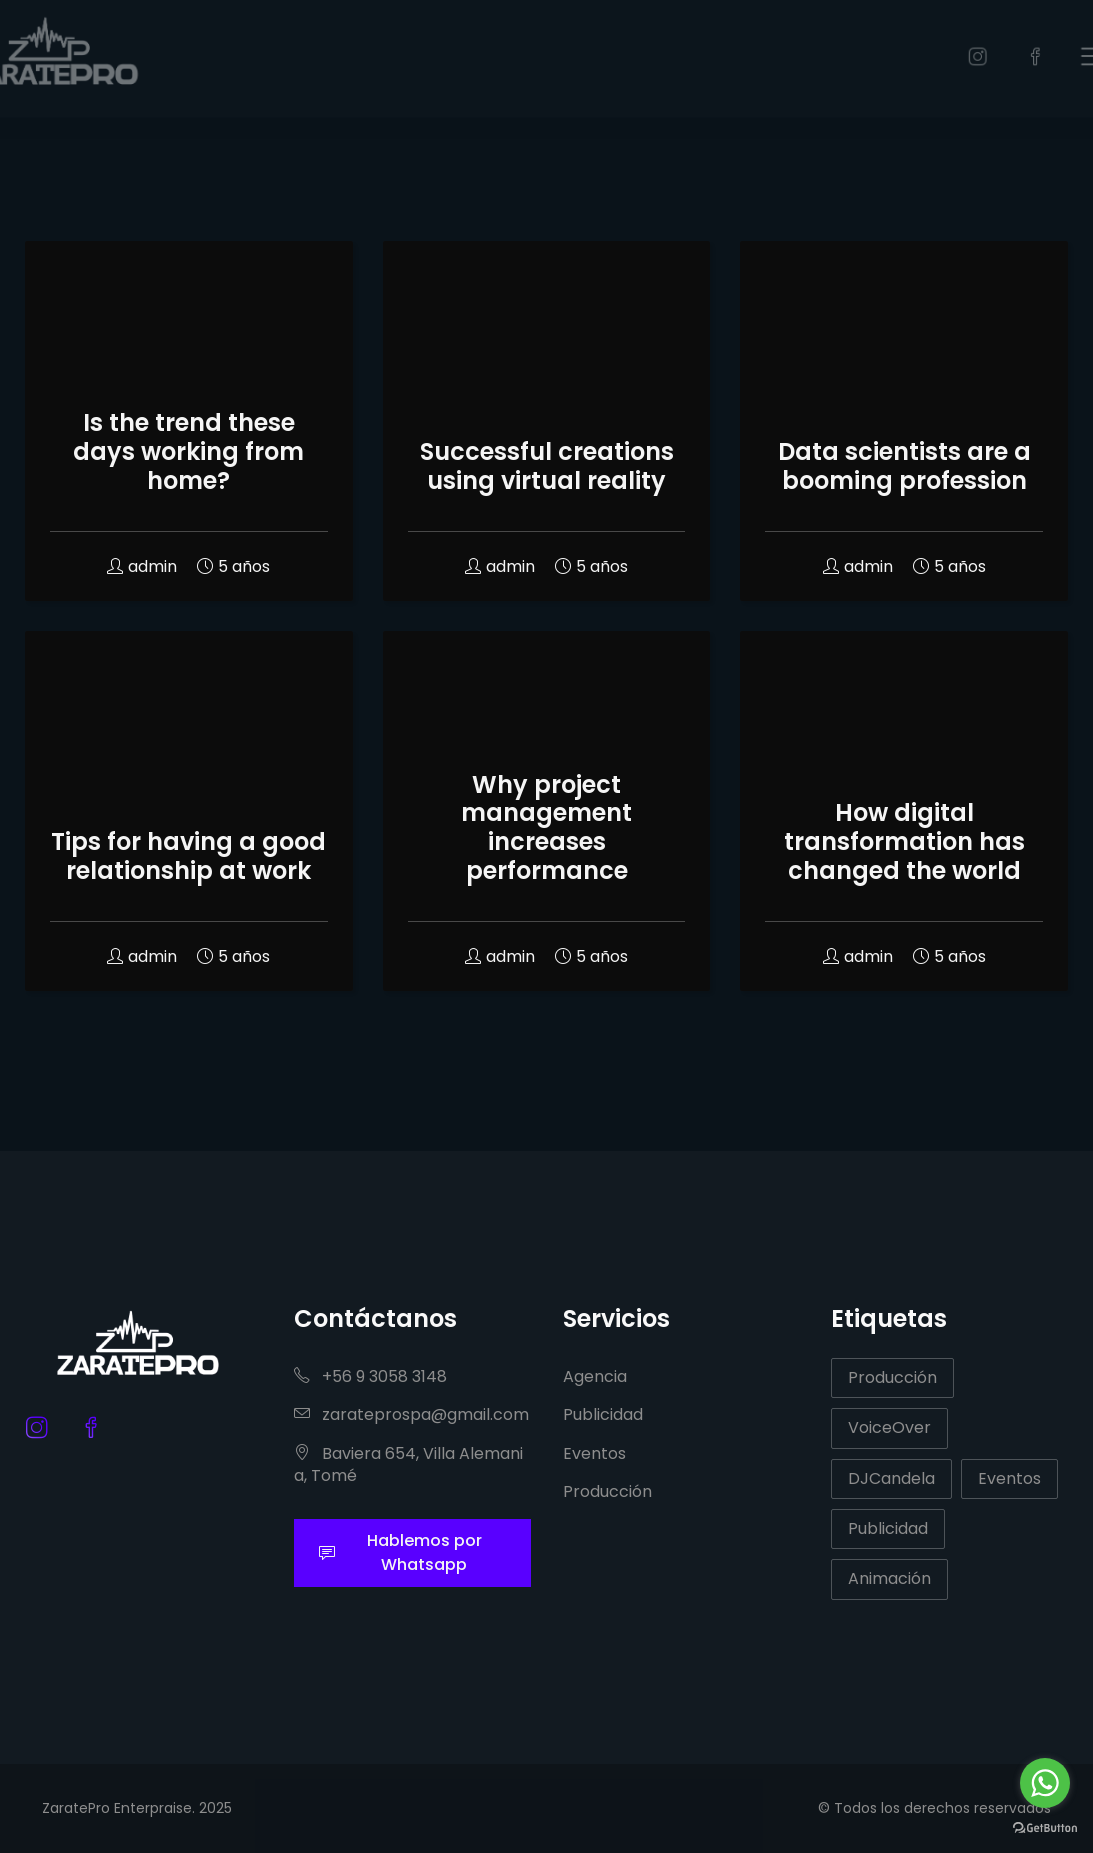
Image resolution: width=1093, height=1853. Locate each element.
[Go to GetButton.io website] (1045, 1827)
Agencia (595, 1376)
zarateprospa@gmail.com (411, 1414)
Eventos (594, 1453)
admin (142, 566)
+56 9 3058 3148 (370, 1376)
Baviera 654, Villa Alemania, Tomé (408, 1464)
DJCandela (891, 1478)
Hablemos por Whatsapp (400, 1552)
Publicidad (603, 1414)
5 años (233, 566)
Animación (889, 1578)
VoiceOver (889, 1427)
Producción (607, 1491)
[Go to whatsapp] (1045, 1783)
